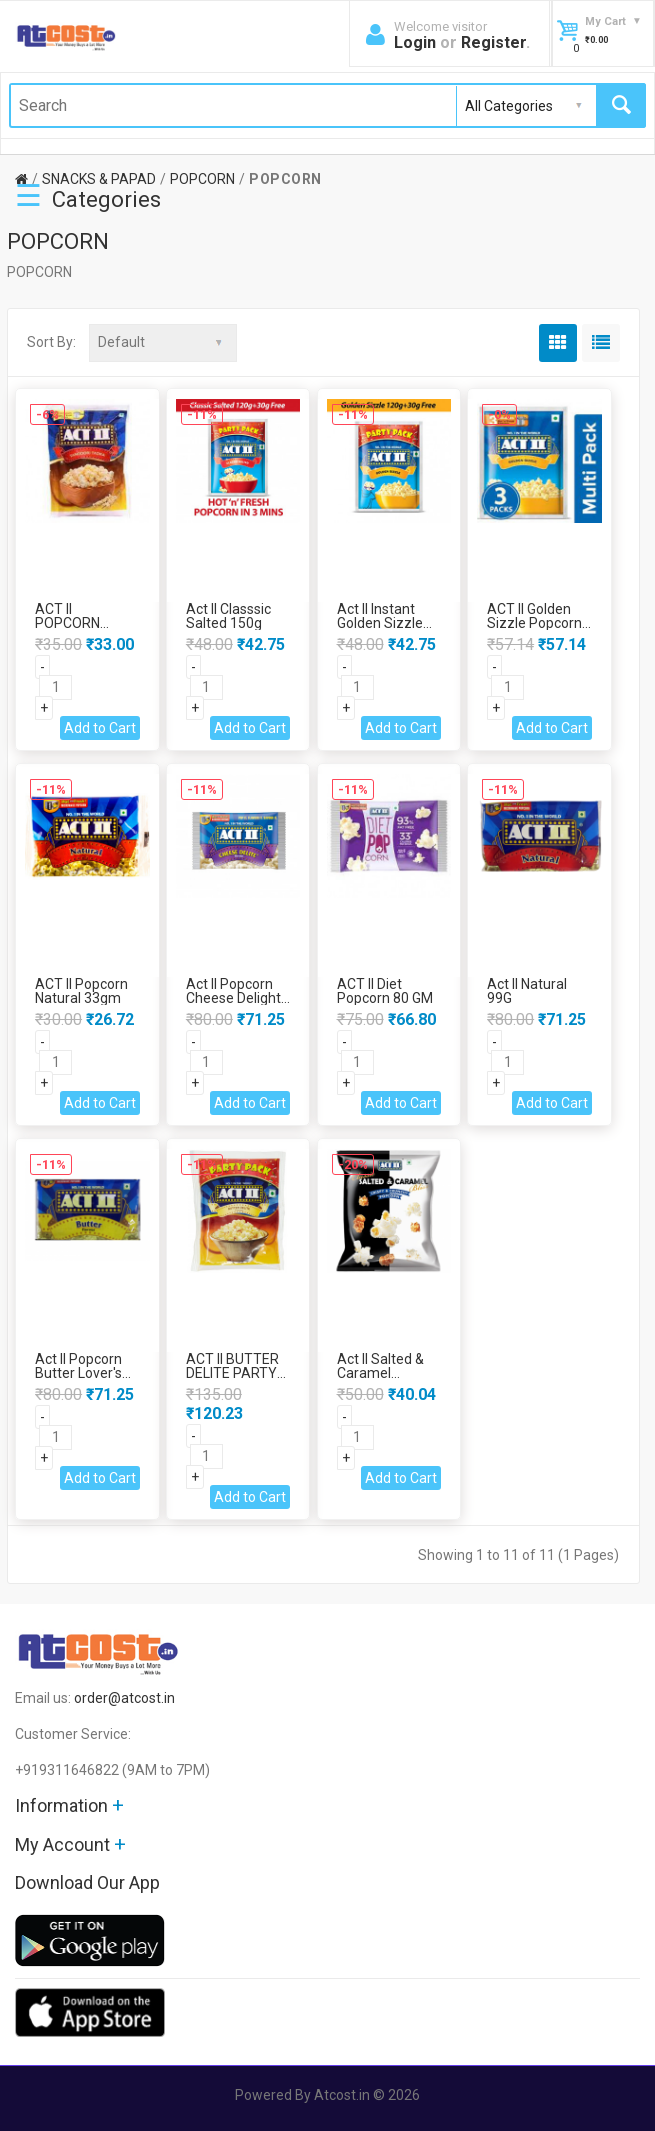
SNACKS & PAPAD (99, 179)
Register (493, 42)
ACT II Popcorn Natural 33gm (81, 991)
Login (415, 42)
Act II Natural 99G (527, 991)
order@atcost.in (124, 1698)
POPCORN (202, 179)
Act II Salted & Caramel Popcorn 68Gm (384, 1373)
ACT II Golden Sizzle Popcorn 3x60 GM (534, 623)
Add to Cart (100, 728)
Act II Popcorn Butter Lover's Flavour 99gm (78, 1373)
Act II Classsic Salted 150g (228, 616)
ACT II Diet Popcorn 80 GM (385, 991)
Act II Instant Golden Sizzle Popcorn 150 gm (389, 623)
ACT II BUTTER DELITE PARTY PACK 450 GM (232, 1373)
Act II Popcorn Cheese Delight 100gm (233, 998)
